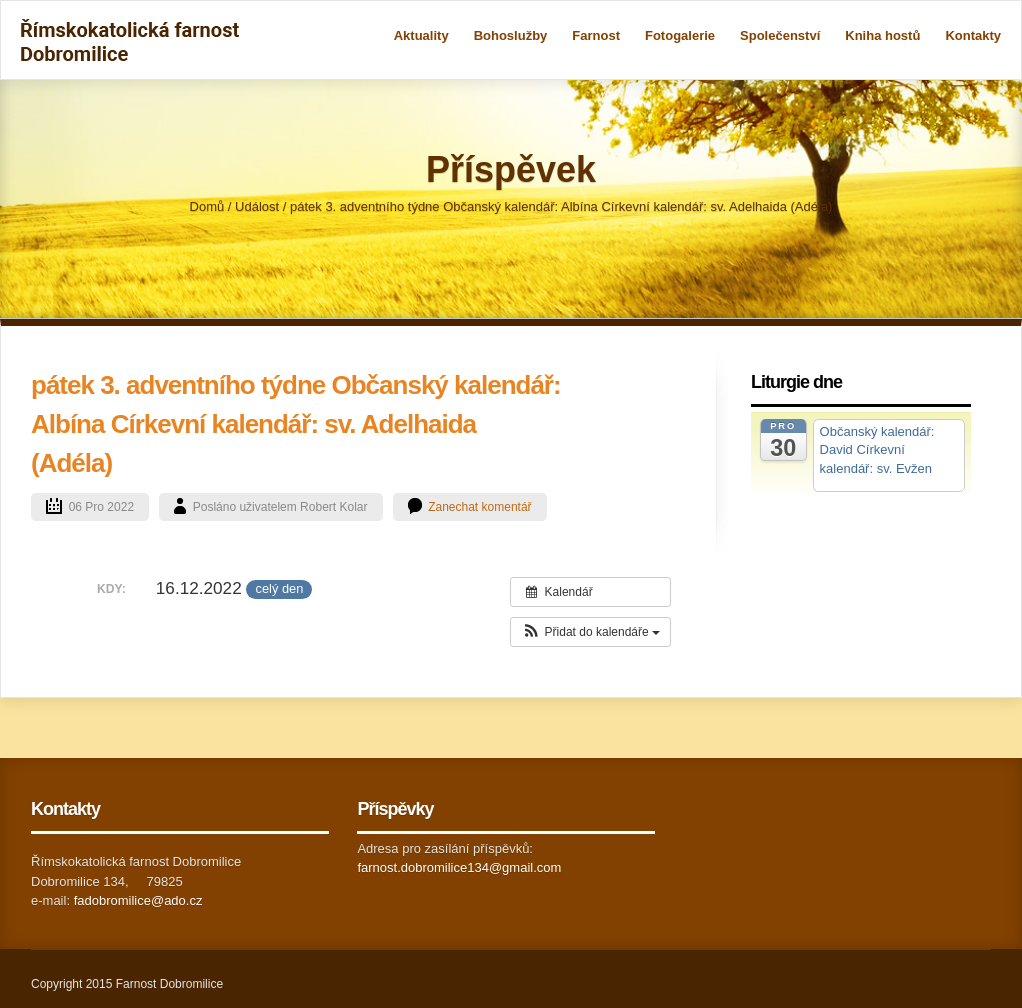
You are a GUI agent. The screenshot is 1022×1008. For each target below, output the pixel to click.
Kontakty (973, 35)
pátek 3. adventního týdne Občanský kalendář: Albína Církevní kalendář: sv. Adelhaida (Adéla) (296, 424)
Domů (207, 206)
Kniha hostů (882, 35)
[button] (590, 632)
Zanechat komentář (479, 507)
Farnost (596, 35)
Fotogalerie (680, 35)
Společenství (780, 35)
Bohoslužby (511, 35)
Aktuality (421, 35)
